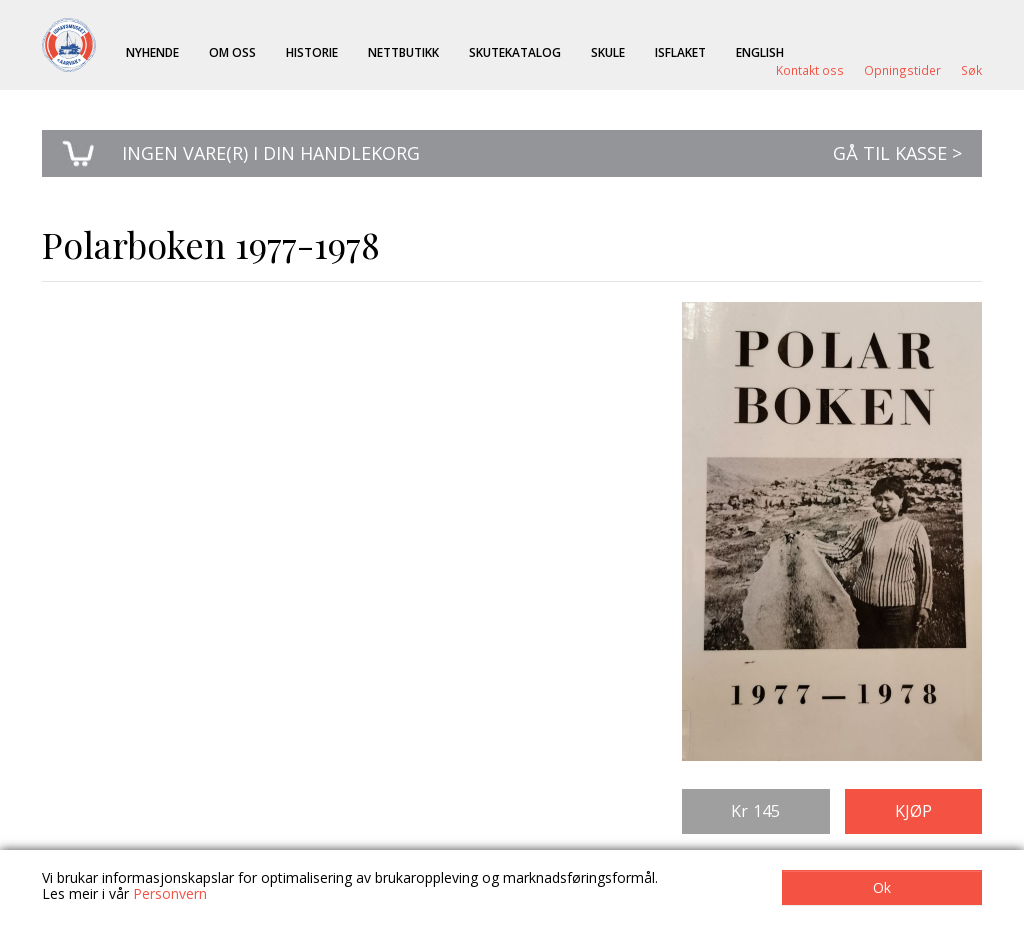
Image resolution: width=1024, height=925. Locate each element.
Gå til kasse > (897, 153)
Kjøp (913, 811)
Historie (312, 52)
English (760, 52)
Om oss (232, 52)
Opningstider (902, 70)
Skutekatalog (515, 52)
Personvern (170, 893)
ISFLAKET (680, 52)
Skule (608, 52)
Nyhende (152, 52)
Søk (971, 70)
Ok (882, 887)
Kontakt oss (810, 70)
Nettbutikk (403, 52)
